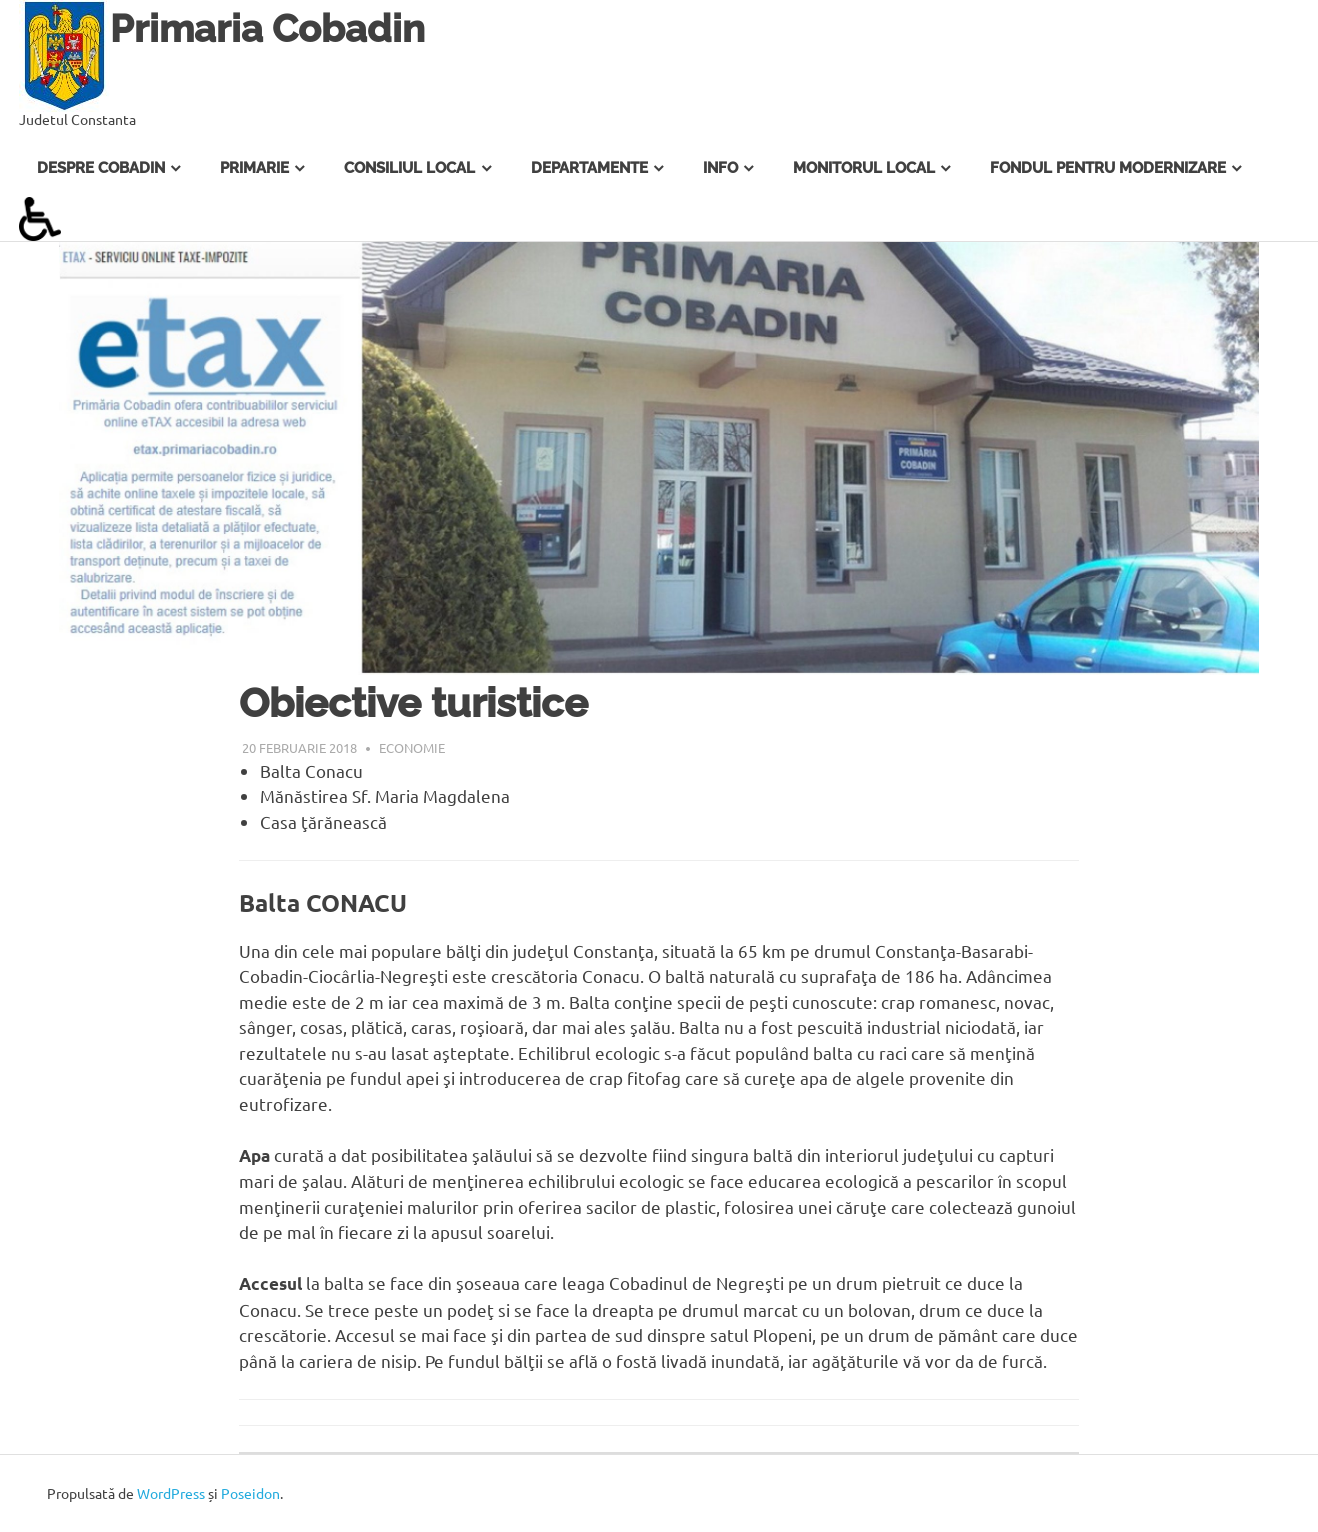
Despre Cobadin (101, 168)
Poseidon (250, 1493)
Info (720, 168)
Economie (412, 747)
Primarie (254, 168)
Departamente (589, 168)
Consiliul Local (409, 168)
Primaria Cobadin (267, 28)
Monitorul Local (864, 168)
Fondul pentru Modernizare (1108, 168)
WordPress (171, 1493)
